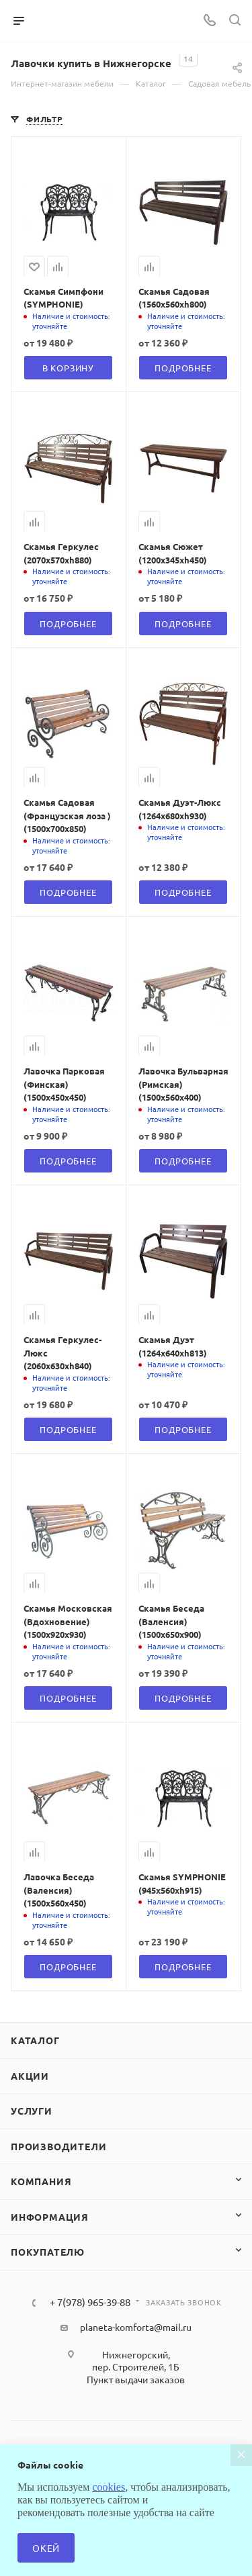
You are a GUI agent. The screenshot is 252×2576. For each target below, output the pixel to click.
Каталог (35, 2040)
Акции (30, 2076)
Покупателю (48, 2252)
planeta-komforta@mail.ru (136, 2327)
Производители (58, 2146)
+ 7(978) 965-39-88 (90, 2302)
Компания (41, 2181)
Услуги (31, 2111)
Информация (50, 2217)
